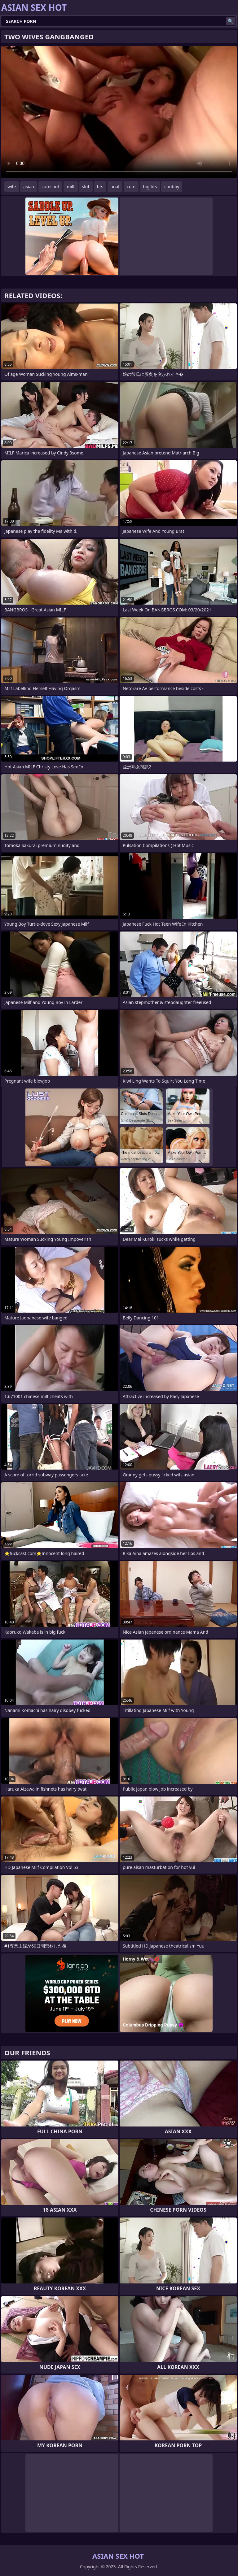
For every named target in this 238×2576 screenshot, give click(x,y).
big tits (150, 186)
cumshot (50, 186)
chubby (171, 186)
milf (70, 186)
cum (131, 186)
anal (115, 186)
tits (100, 186)
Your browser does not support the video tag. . (119, 112)
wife (11, 186)
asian (28, 186)
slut (86, 186)
